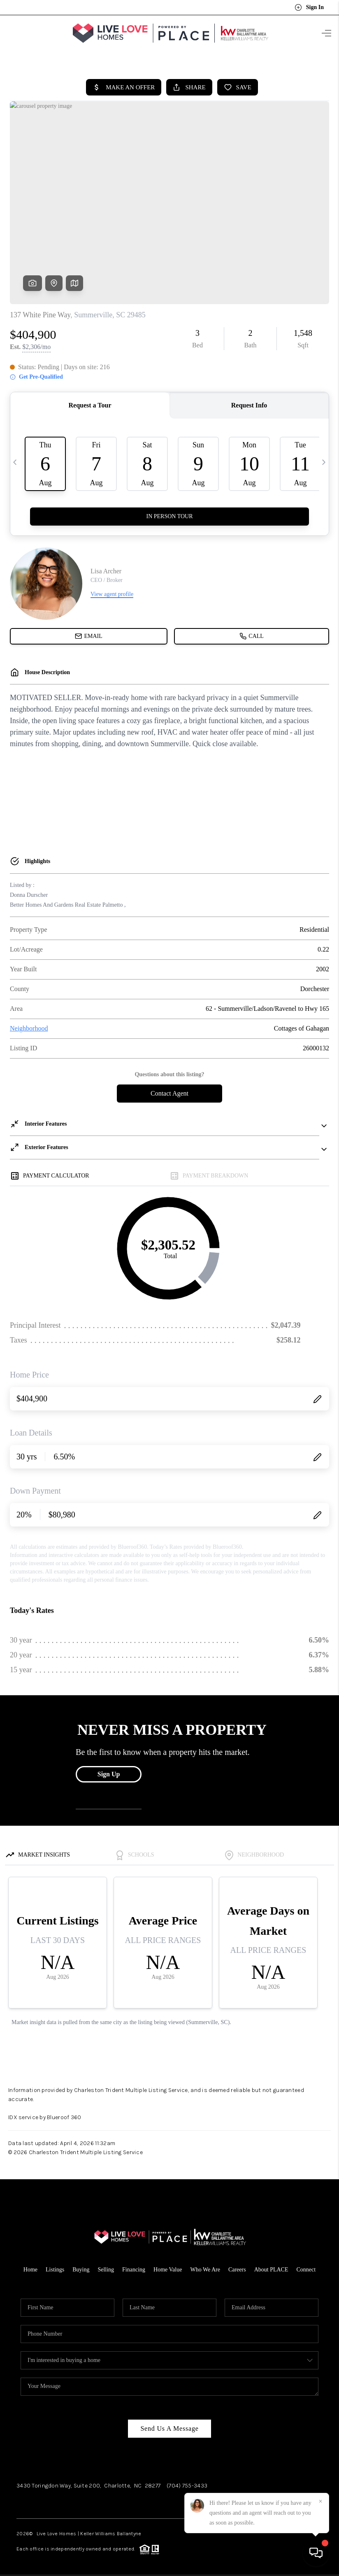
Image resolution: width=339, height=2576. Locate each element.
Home (30, 2265)
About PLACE (271, 2265)
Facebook (29, 2498)
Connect (306, 2265)
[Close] (320, 2501)
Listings (55, 2265)
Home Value (167, 2265)
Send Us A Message (169, 2423)
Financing (133, 2265)
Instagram (61, 2498)
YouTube (123, 2498)
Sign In (309, 7)
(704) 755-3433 (187, 2481)
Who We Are (205, 2265)
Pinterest (163, 2498)
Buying (80, 2265)
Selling (106, 2265)
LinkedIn (93, 2498)
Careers (237, 2265)
